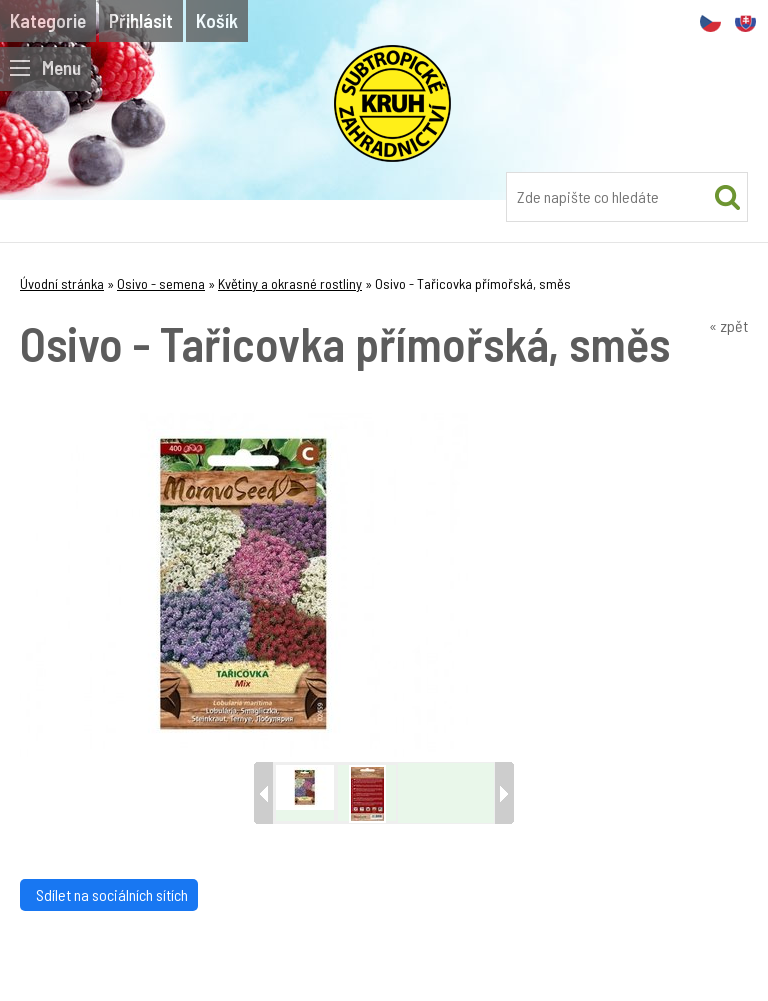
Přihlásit (141, 20)
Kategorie (48, 20)
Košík (217, 20)
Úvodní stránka (62, 283)
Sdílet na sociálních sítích (109, 894)
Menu (45, 67)
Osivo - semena (161, 283)
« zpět (728, 325)
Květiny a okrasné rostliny (290, 283)
